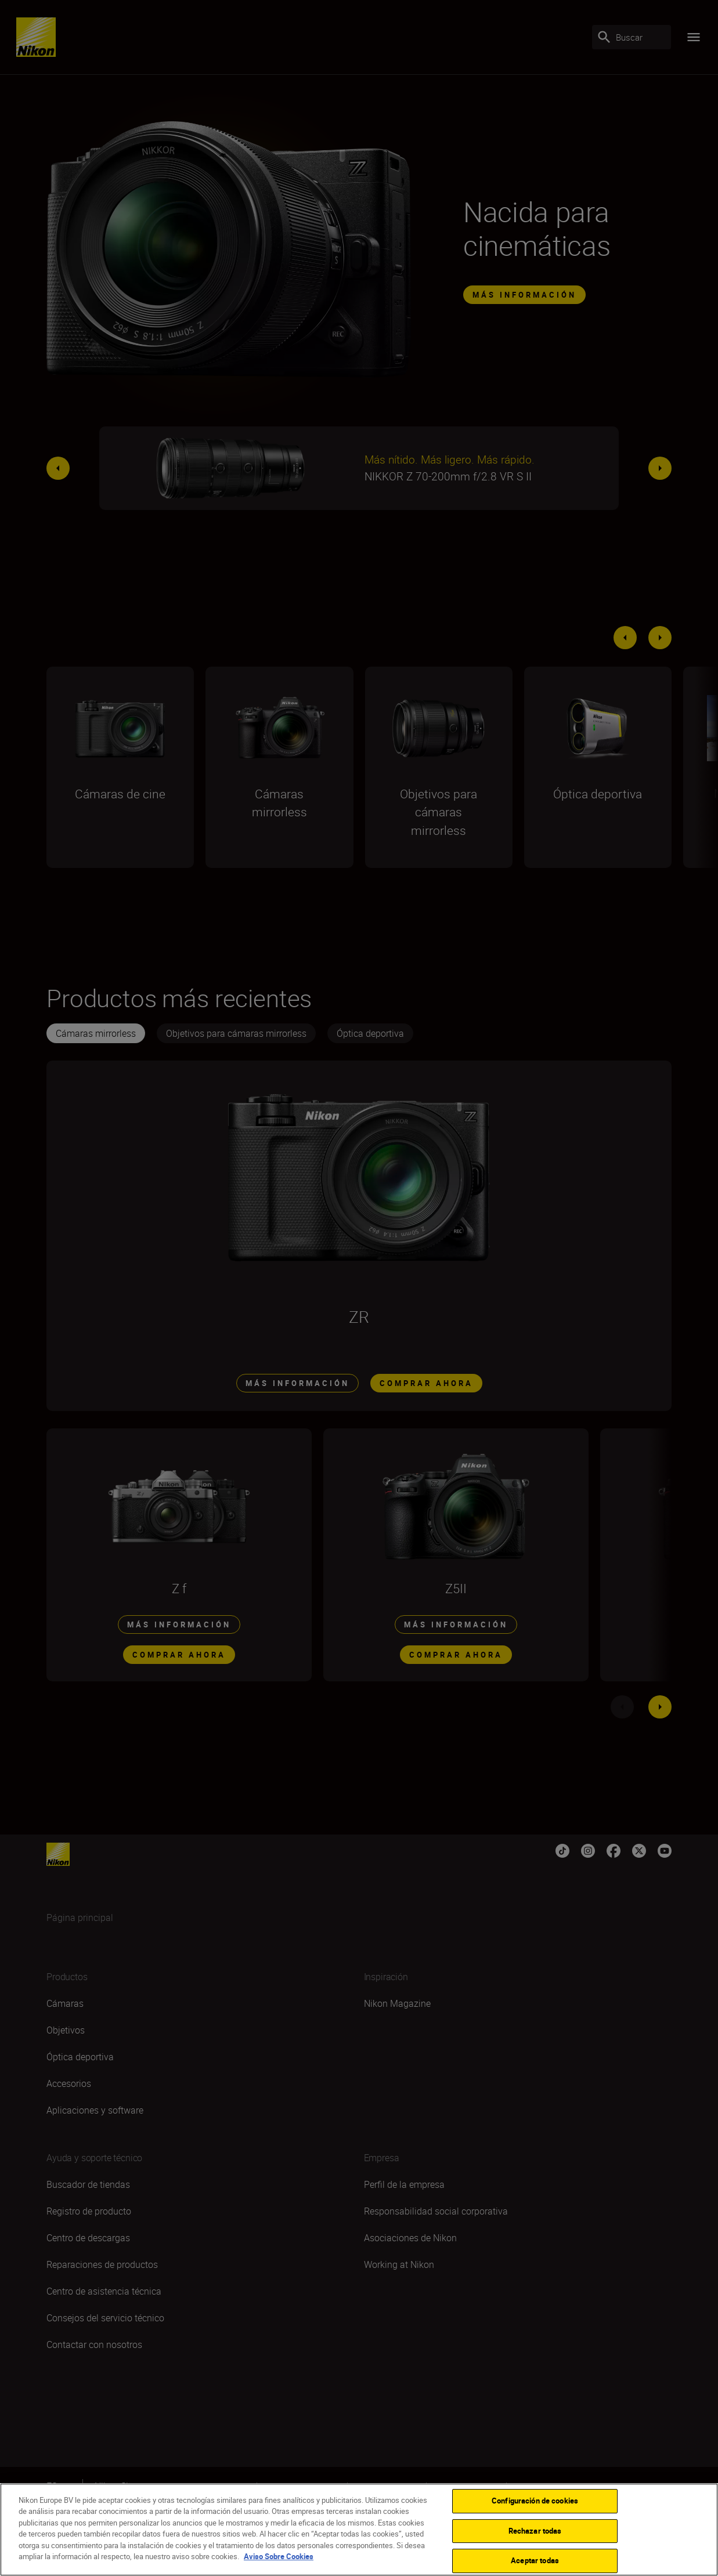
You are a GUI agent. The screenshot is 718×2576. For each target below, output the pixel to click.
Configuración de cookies (535, 2500)
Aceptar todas (535, 2560)
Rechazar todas (535, 2531)
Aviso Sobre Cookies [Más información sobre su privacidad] (278, 2556)
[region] (359, 2529)
